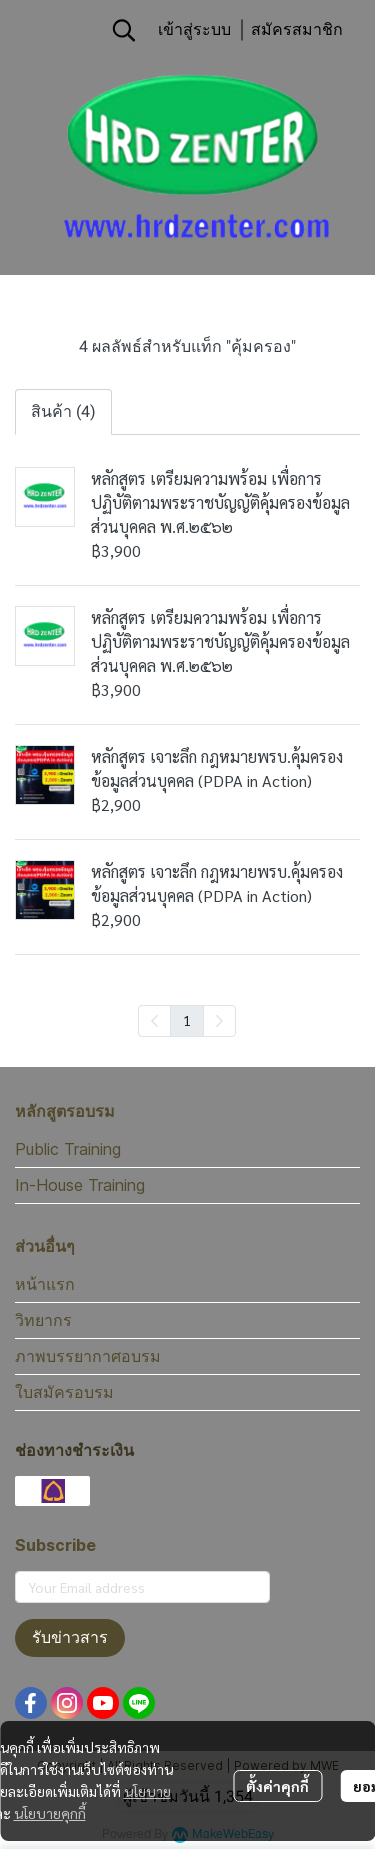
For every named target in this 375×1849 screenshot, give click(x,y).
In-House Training (80, 1185)
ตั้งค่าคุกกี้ (277, 1786)
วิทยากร (43, 1320)
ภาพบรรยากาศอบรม (88, 1356)
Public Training (68, 1149)
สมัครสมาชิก (297, 29)
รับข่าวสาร (70, 1637)
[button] (124, 30)
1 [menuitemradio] (187, 1020)
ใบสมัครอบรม (64, 1392)
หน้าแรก (45, 1284)
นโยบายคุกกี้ (50, 1813)
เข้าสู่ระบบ (194, 29)
